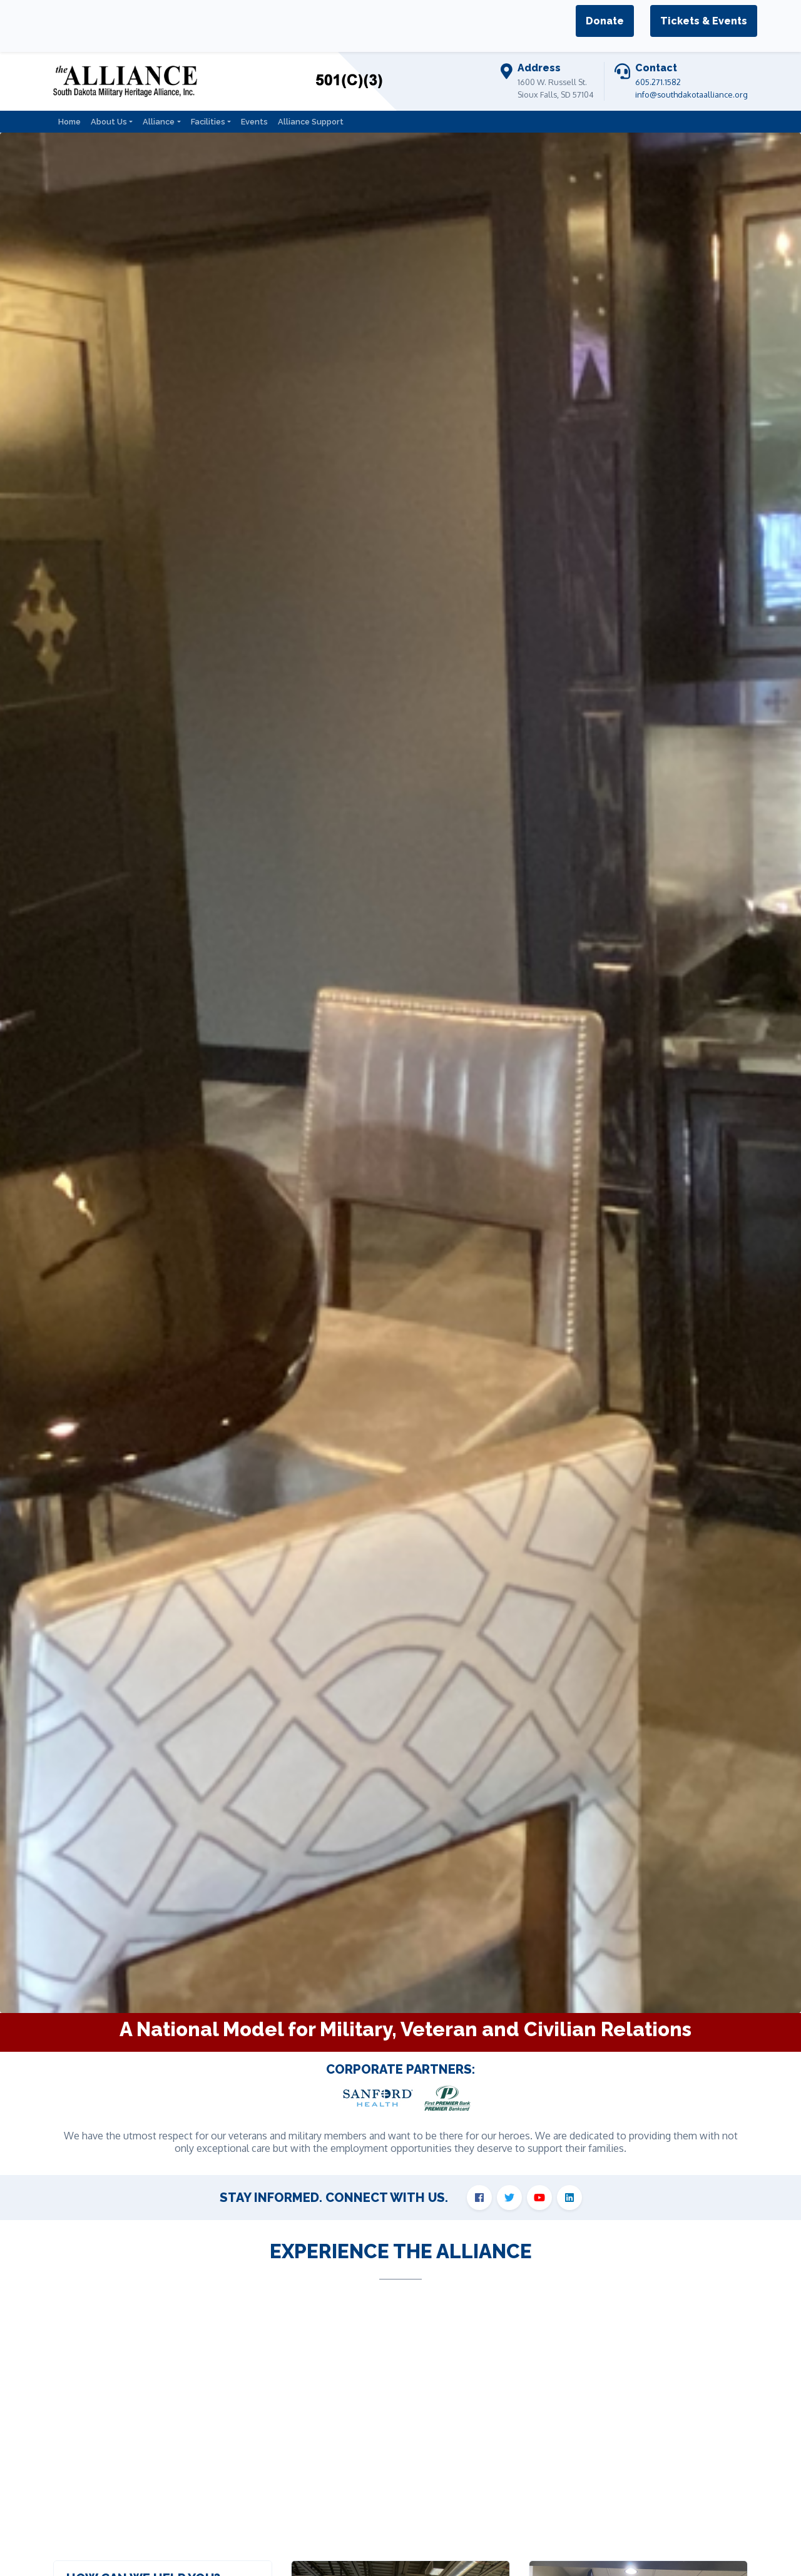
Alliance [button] (159, 121)
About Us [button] (109, 121)
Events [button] (254, 121)
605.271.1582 (658, 82)
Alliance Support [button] (311, 121)
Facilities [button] (208, 121)
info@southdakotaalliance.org (691, 94)
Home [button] (69, 121)
